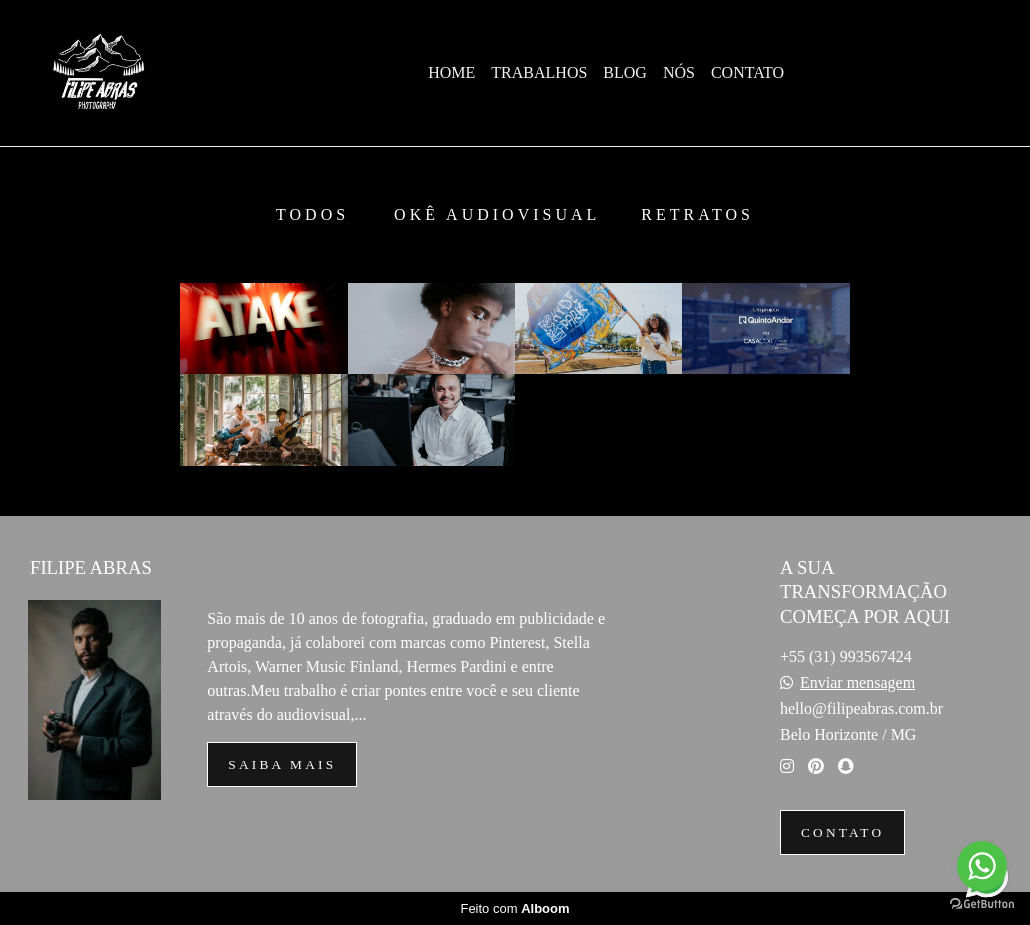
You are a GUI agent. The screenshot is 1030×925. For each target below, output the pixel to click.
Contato (842, 832)
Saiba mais (282, 764)
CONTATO (747, 72)
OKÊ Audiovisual (497, 215)
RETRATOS (697, 215)
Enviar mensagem (857, 683)
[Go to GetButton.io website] (982, 904)
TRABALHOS (539, 72)
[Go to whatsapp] (982, 866)
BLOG (625, 72)
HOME (451, 72)
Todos (312, 215)
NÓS (679, 72)
